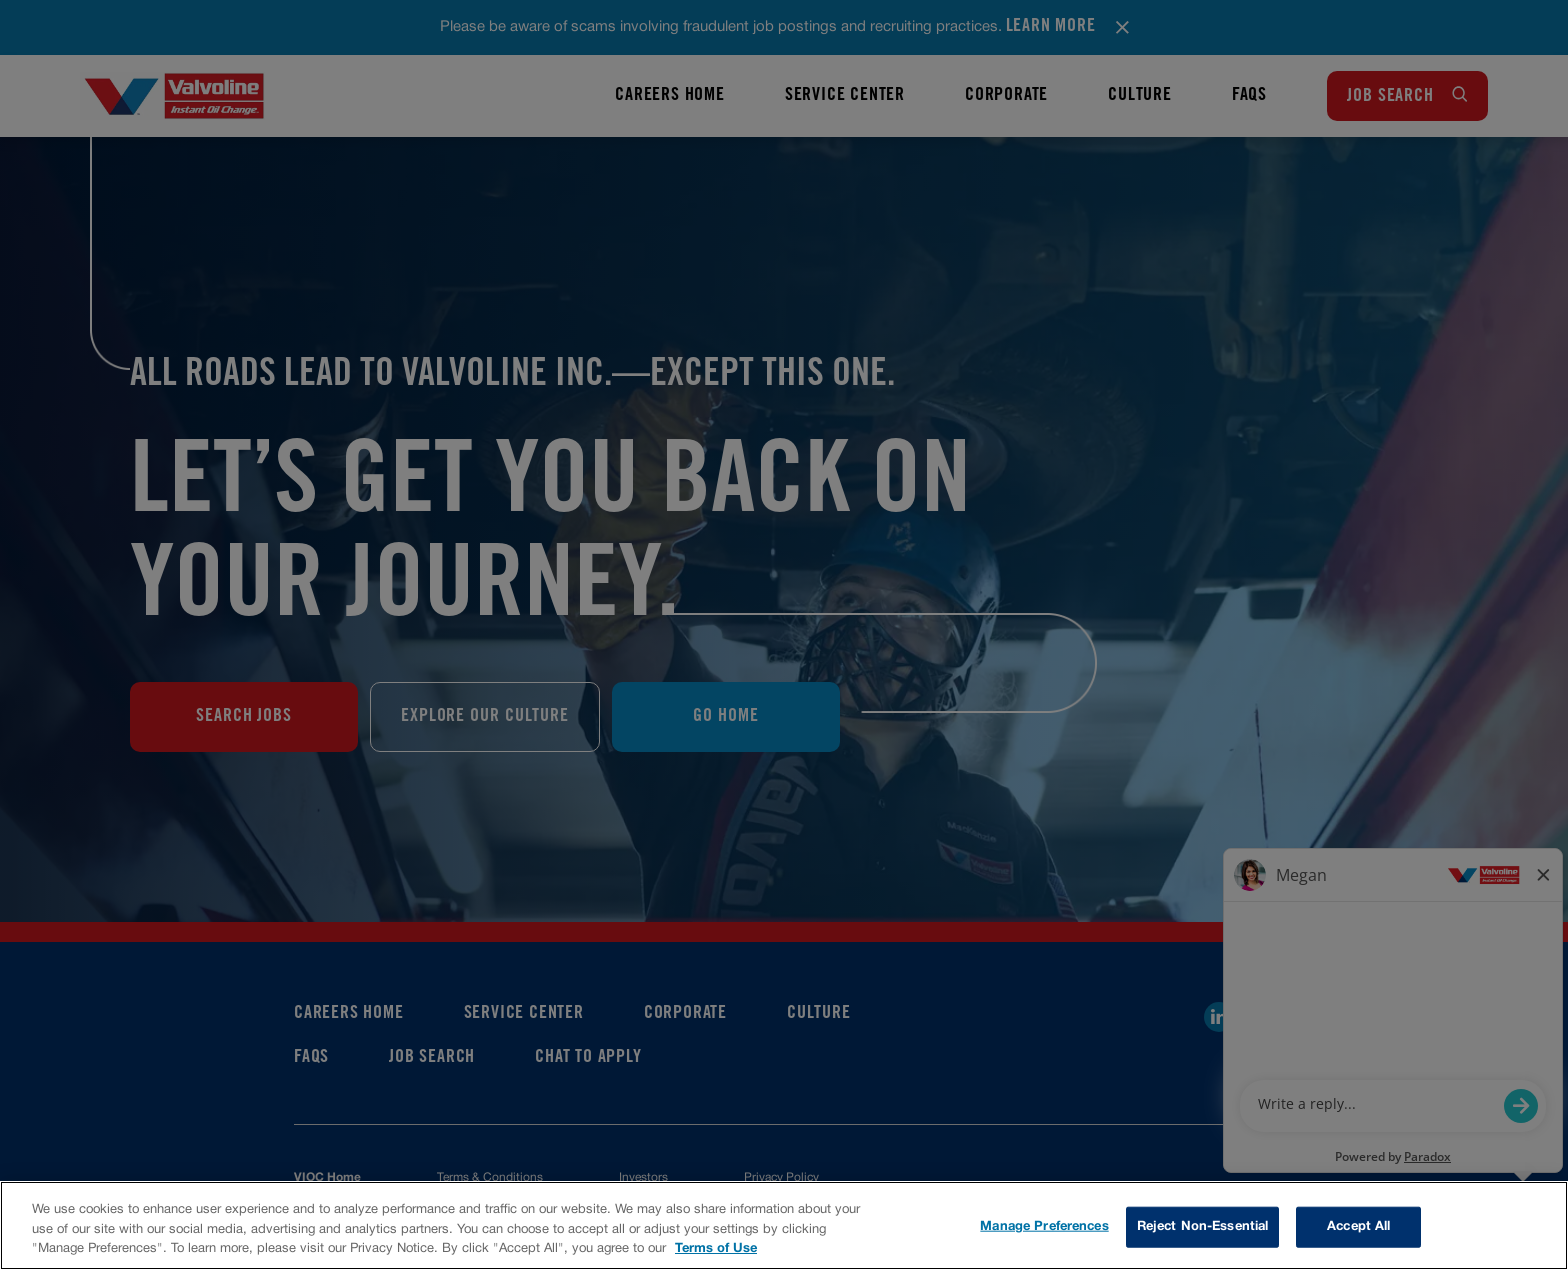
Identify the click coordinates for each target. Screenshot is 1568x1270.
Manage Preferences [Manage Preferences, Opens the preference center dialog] (1044, 1226)
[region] (784, 1225)
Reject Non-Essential (1203, 1226)
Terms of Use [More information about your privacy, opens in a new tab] (716, 1249)
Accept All (1358, 1226)
